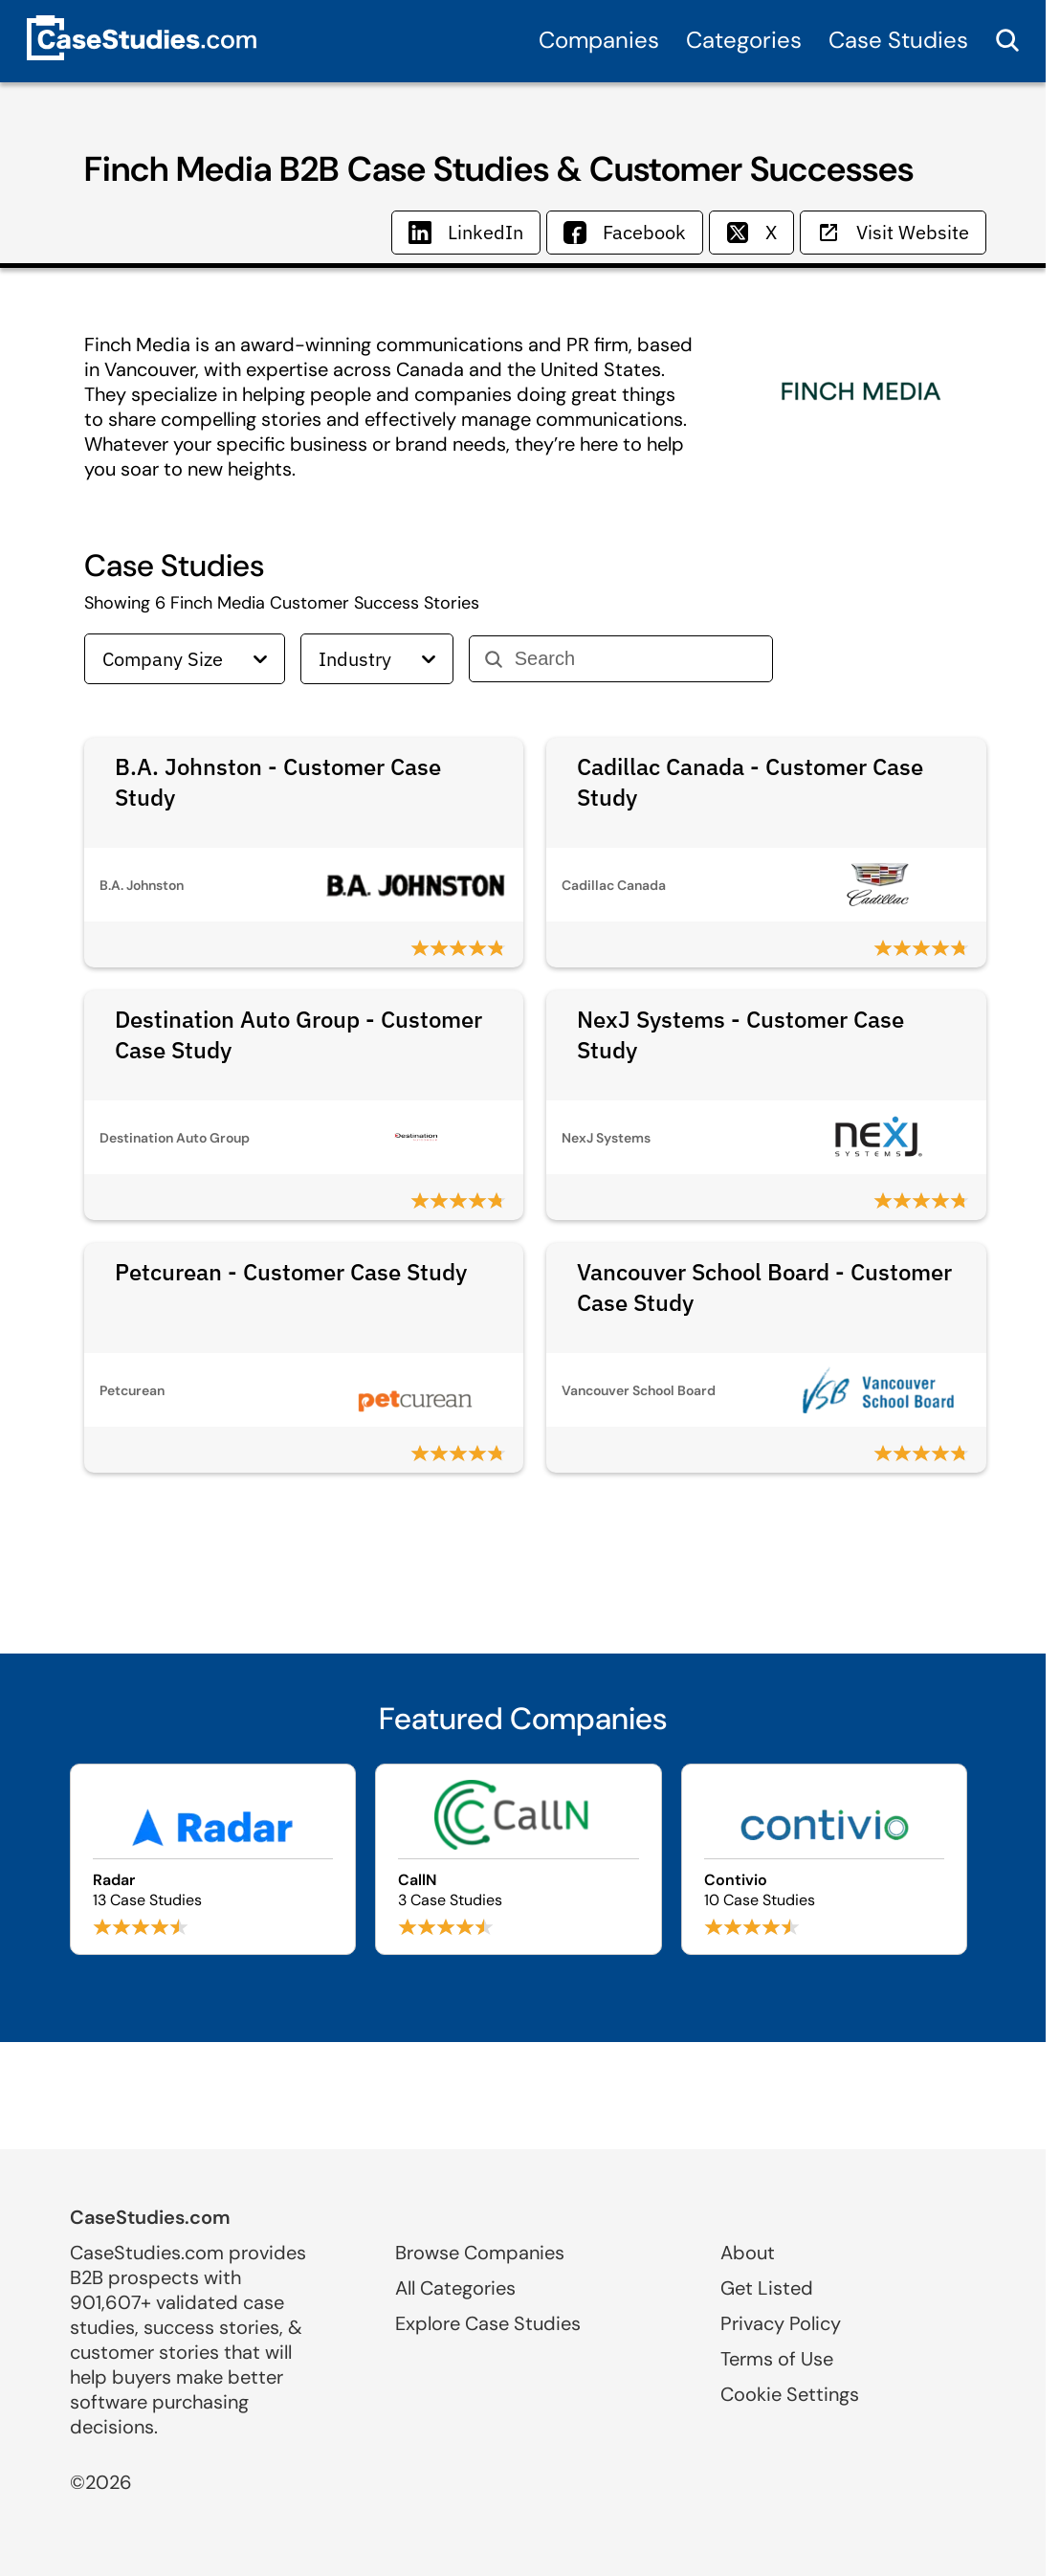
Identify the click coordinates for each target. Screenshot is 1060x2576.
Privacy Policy (780, 2323)
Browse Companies (479, 2252)
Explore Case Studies (488, 2323)
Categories (744, 40)
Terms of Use (776, 2358)
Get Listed (766, 2288)
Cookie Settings (789, 2394)
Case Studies (898, 40)
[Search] (636, 659)
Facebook (624, 232)
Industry (377, 659)
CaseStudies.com (150, 2217)
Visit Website (893, 232)
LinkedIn (466, 232)
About (747, 2252)
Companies (599, 40)
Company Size (184, 659)
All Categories (455, 2288)
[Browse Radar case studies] (213, 1859)
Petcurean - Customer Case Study (291, 1271)
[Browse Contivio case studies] (824, 1859)
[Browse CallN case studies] (518, 1859)
